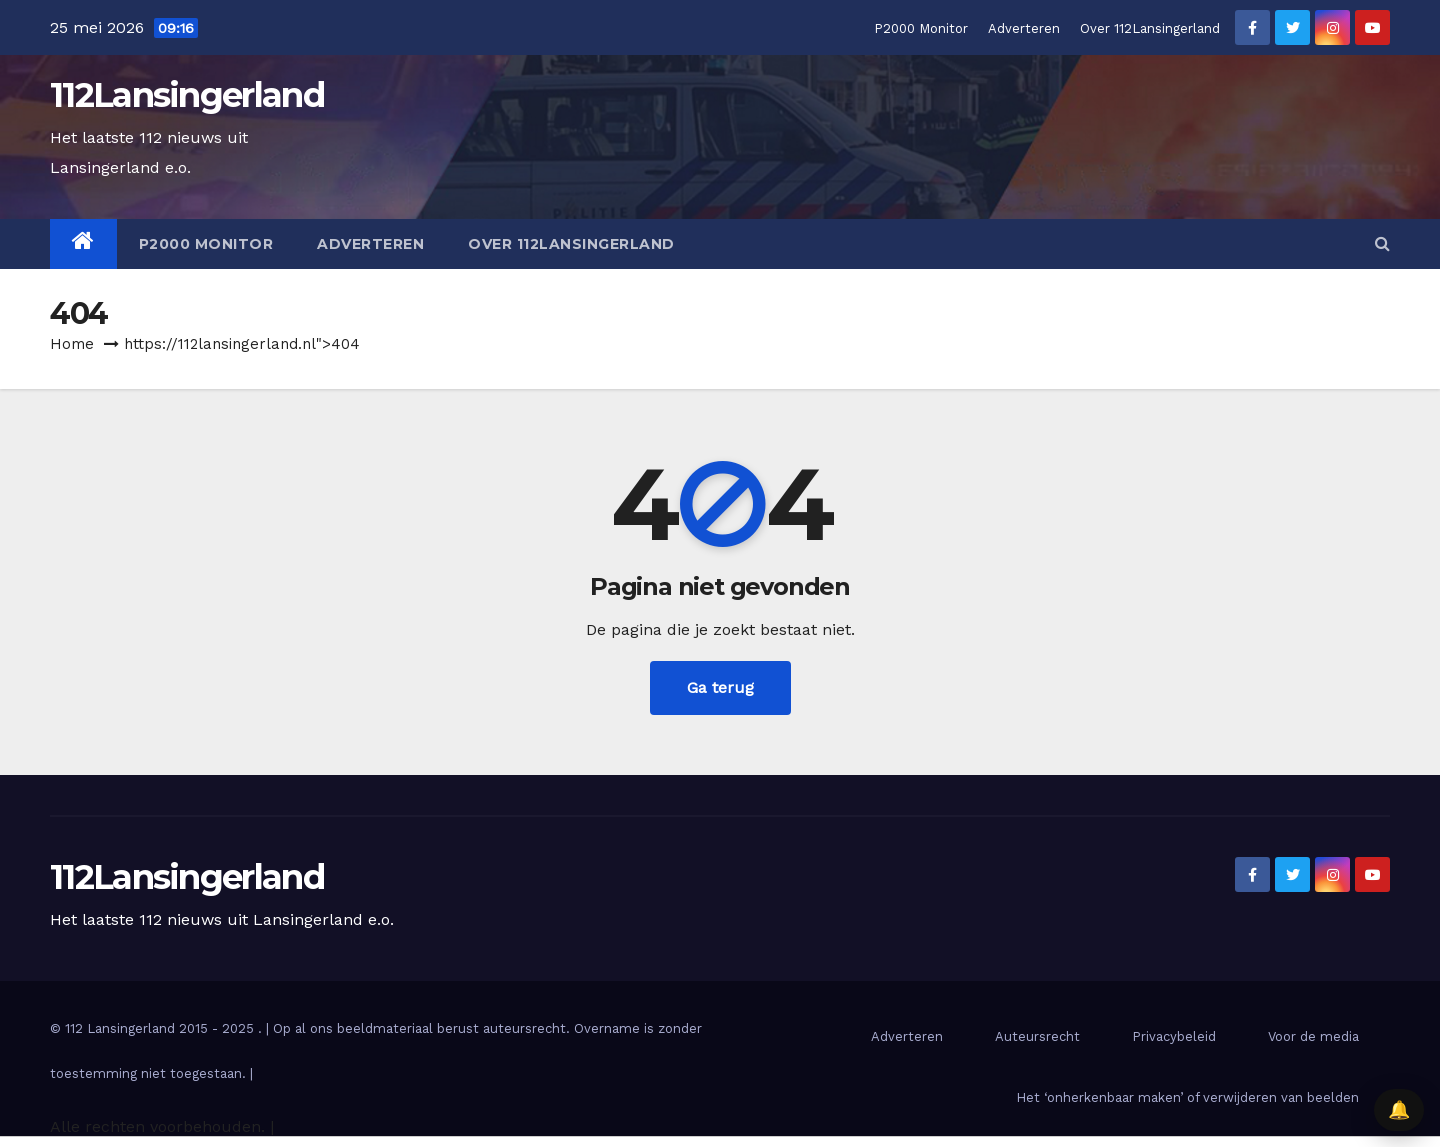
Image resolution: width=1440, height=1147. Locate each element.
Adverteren (1024, 28)
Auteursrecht (1037, 1036)
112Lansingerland (187, 95)
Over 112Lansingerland (1150, 28)
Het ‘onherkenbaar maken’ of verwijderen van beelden (1187, 1097)
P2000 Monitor (921, 28)
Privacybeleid (1174, 1036)
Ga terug (720, 687)
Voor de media (1313, 1036)
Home (72, 344)
